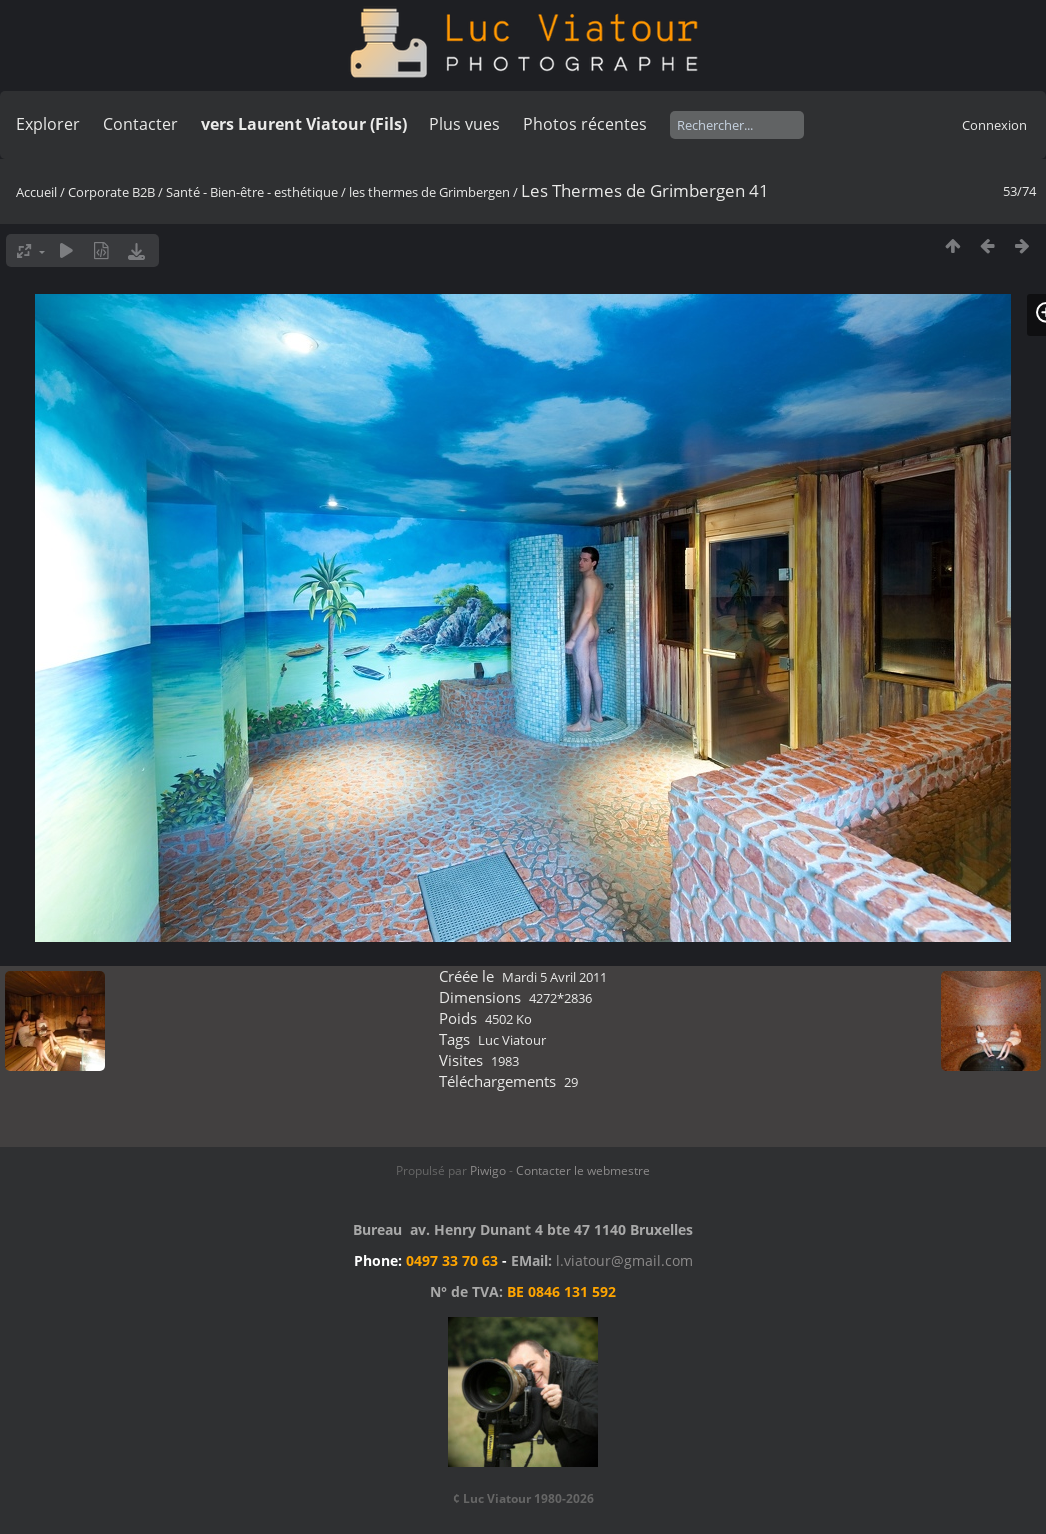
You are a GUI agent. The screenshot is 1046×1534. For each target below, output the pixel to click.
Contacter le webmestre (583, 1170)
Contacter (140, 124)
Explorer (48, 124)
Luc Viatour (512, 1040)
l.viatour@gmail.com (624, 1260)
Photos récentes (585, 124)
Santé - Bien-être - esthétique (252, 192)
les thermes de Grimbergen (429, 192)
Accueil (36, 192)
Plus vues (464, 124)
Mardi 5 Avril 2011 (554, 977)
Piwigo (488, 1170)
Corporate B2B (111, 192)
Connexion (994, 125)
